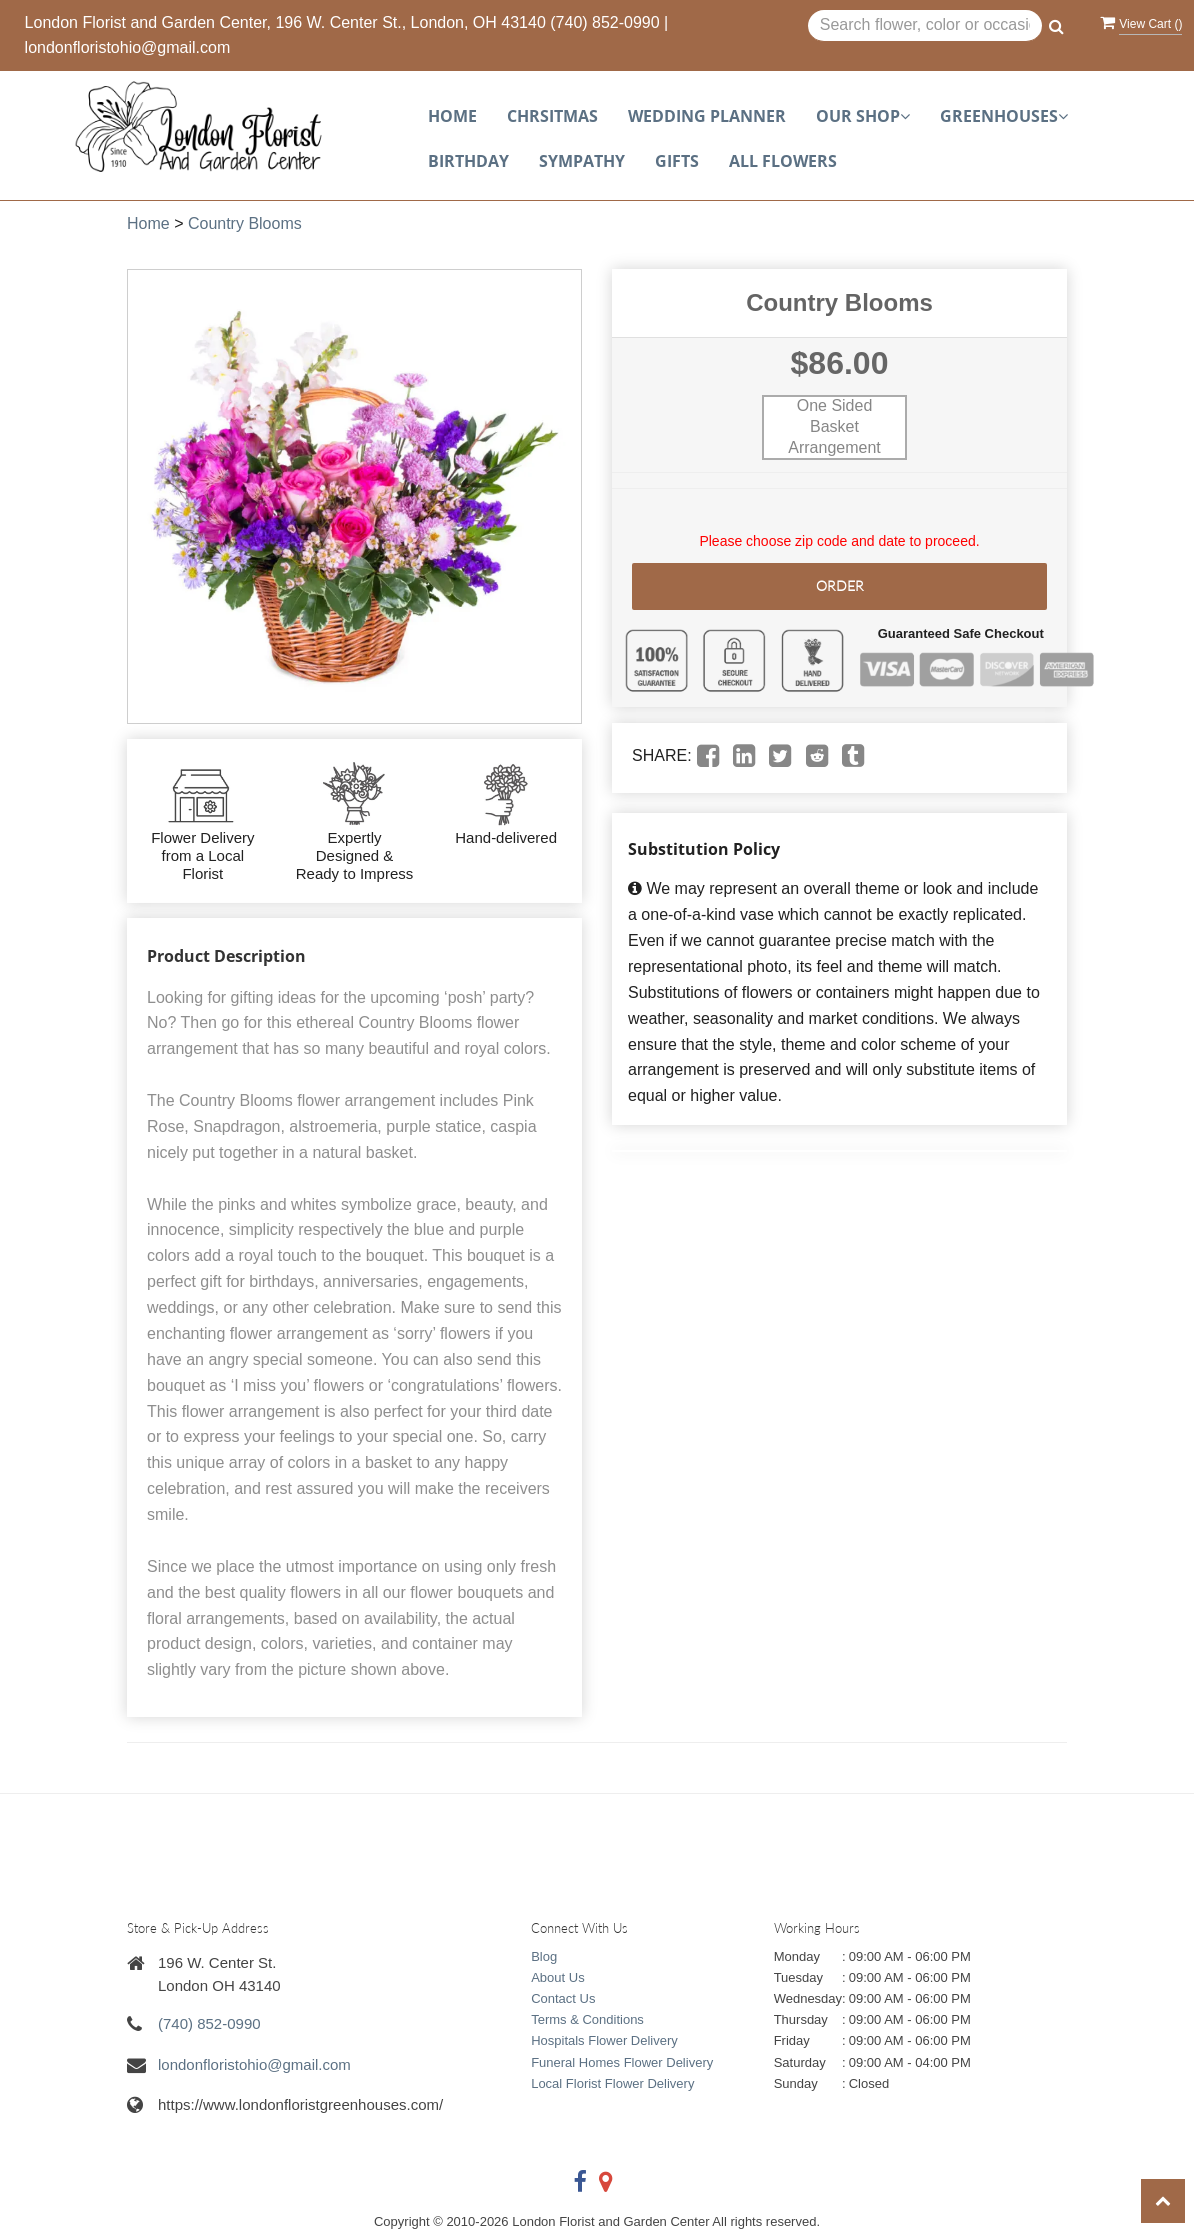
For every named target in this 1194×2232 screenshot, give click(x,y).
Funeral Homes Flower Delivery (622, 2062)
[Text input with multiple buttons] (925, 26)
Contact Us (563, 1998)
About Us (557, 1977)
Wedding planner (707, 116)
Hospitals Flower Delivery (604, 2040)
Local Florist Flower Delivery (612, 2083)
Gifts (677, 161)
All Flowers (783, 161)
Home (452, 116)
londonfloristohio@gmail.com (128, 47)
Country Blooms (245, 223)
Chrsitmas (552, 116)
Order (840, 585)
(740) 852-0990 (604, 22)
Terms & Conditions (587, 2019)
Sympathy (582, 161)
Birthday (468, 161)
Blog (544, 1956)
